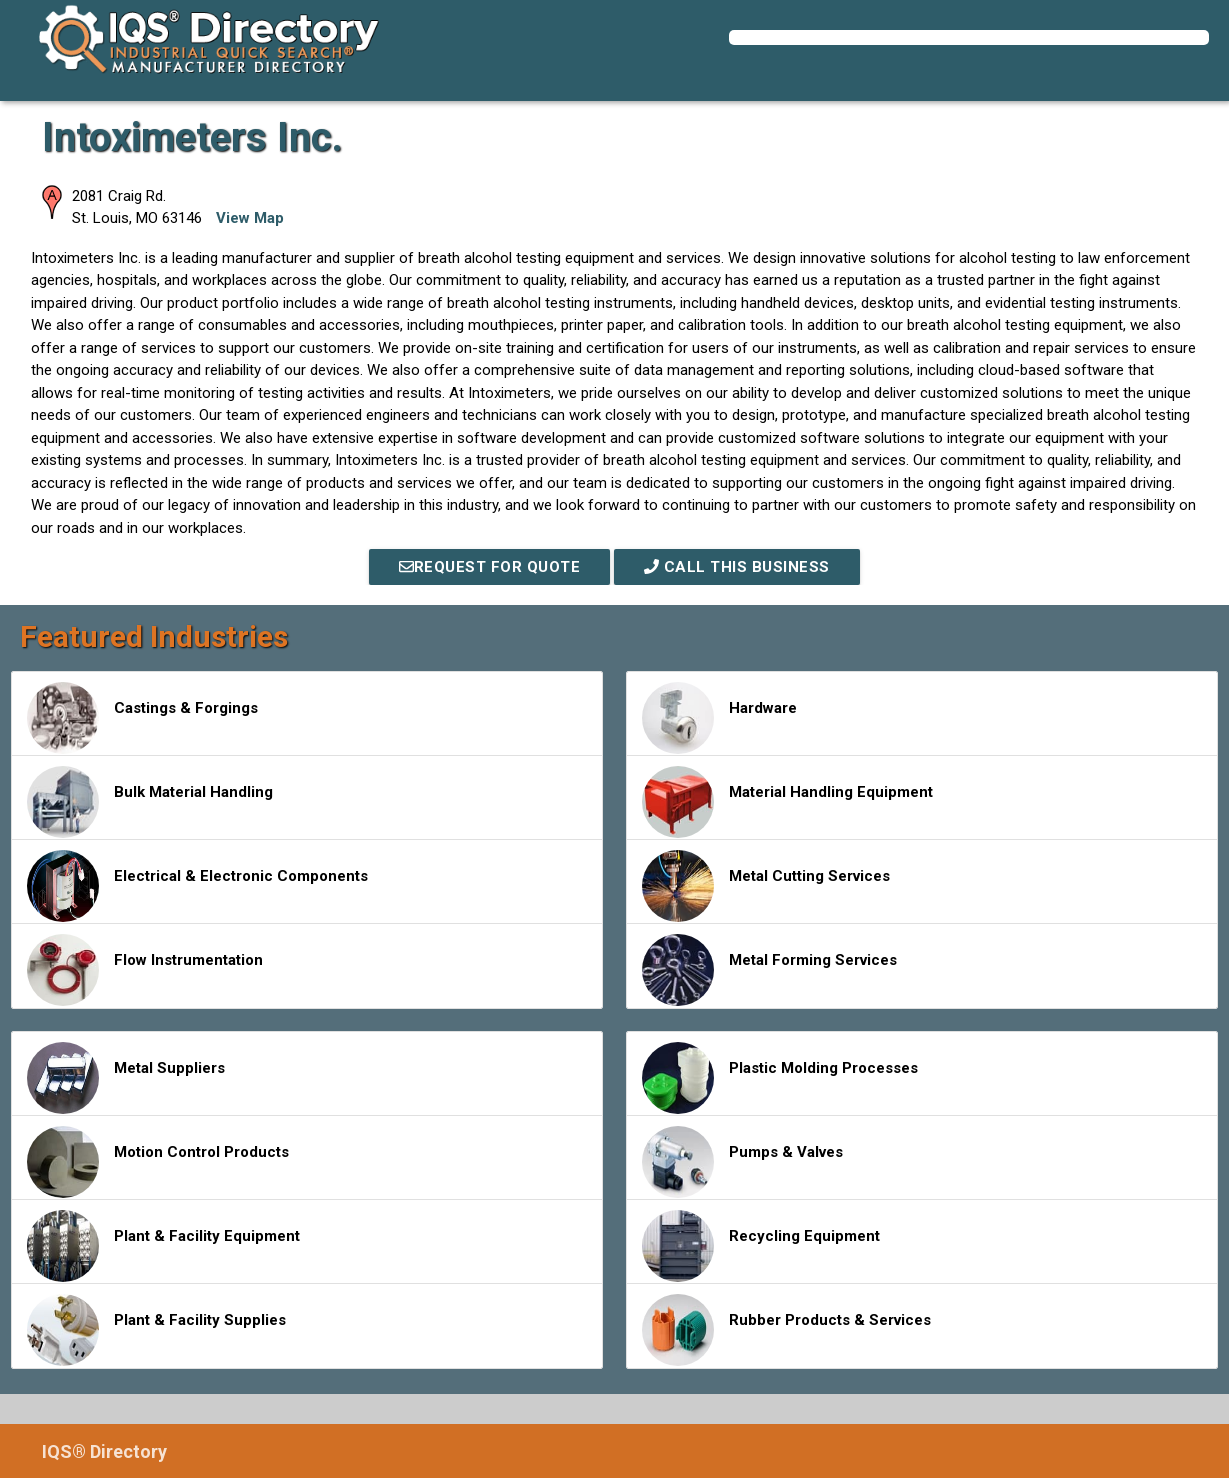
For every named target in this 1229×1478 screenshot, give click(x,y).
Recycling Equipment (761, 1246)
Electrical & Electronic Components (197, 886)
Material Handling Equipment (787, 802)
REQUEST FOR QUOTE (490, 567)
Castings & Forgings (142, 718)
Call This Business (737, 567)
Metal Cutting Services (766, 886)
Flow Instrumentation (145, 970)
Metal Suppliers (126, 1078)
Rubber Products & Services (786, 1330)
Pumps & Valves (742, 1162)
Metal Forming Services (769, 970)
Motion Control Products (158, 1162)
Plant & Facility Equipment (163, 1246)
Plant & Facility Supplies (156, 1330)
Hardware (719, 718)
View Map (250, 218)
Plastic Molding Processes (780, 1078)
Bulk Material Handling (150, 802)
